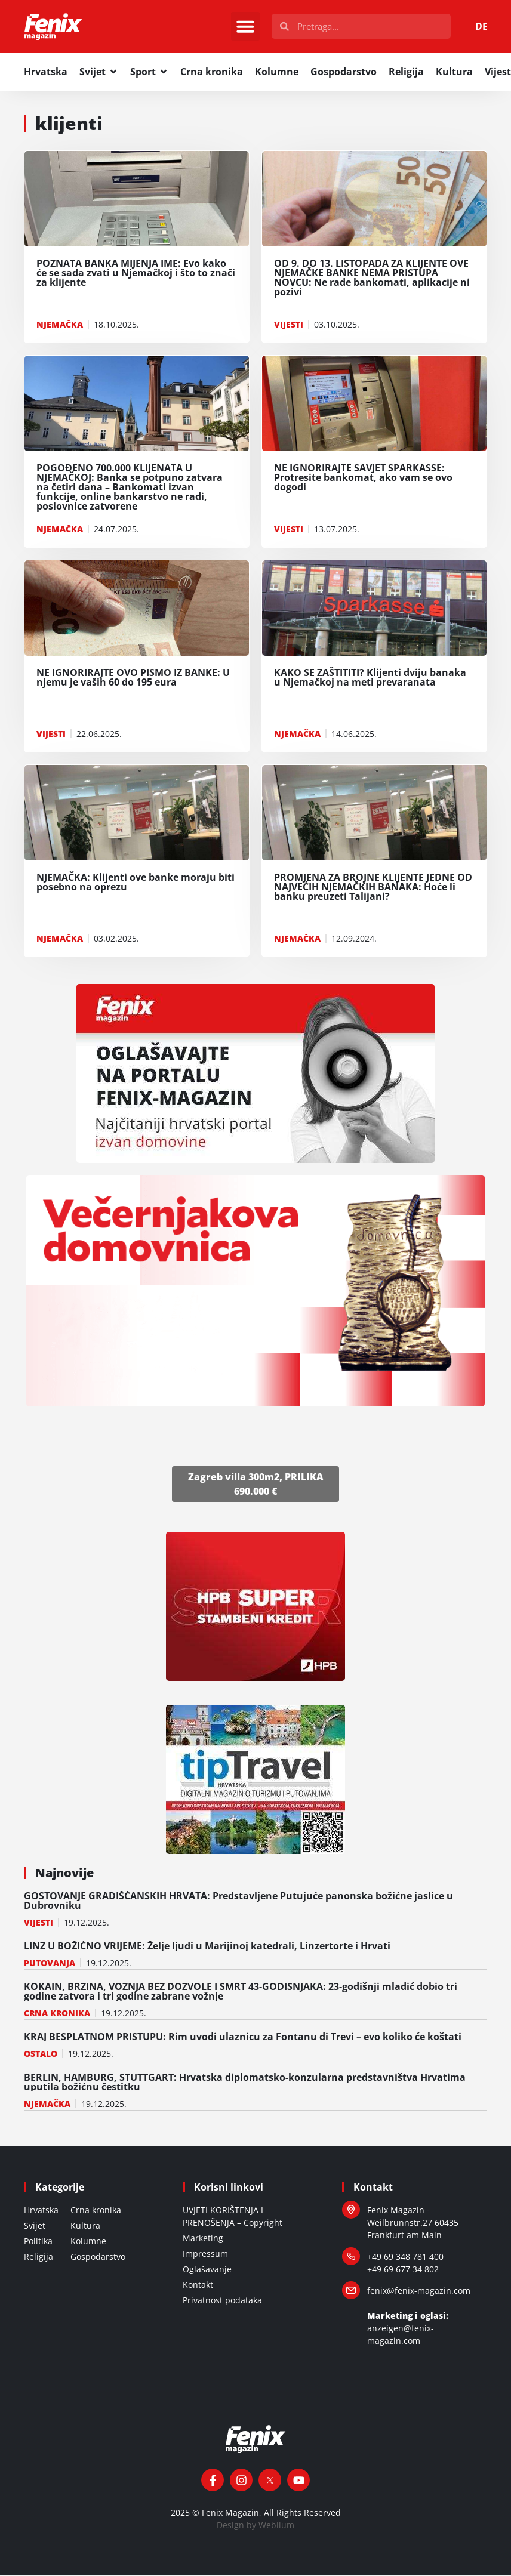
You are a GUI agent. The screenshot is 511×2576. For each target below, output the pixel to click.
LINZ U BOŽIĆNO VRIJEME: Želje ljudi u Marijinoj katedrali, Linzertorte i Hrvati (207, 1946)
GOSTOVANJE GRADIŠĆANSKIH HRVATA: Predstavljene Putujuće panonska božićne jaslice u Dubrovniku (238, 1901)
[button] (245, 27)
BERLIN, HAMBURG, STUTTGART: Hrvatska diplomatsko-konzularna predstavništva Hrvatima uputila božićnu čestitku (245, 2082)
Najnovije (64, 1873)
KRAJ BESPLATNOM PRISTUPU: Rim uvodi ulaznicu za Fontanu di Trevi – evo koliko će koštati (242, 2037)
